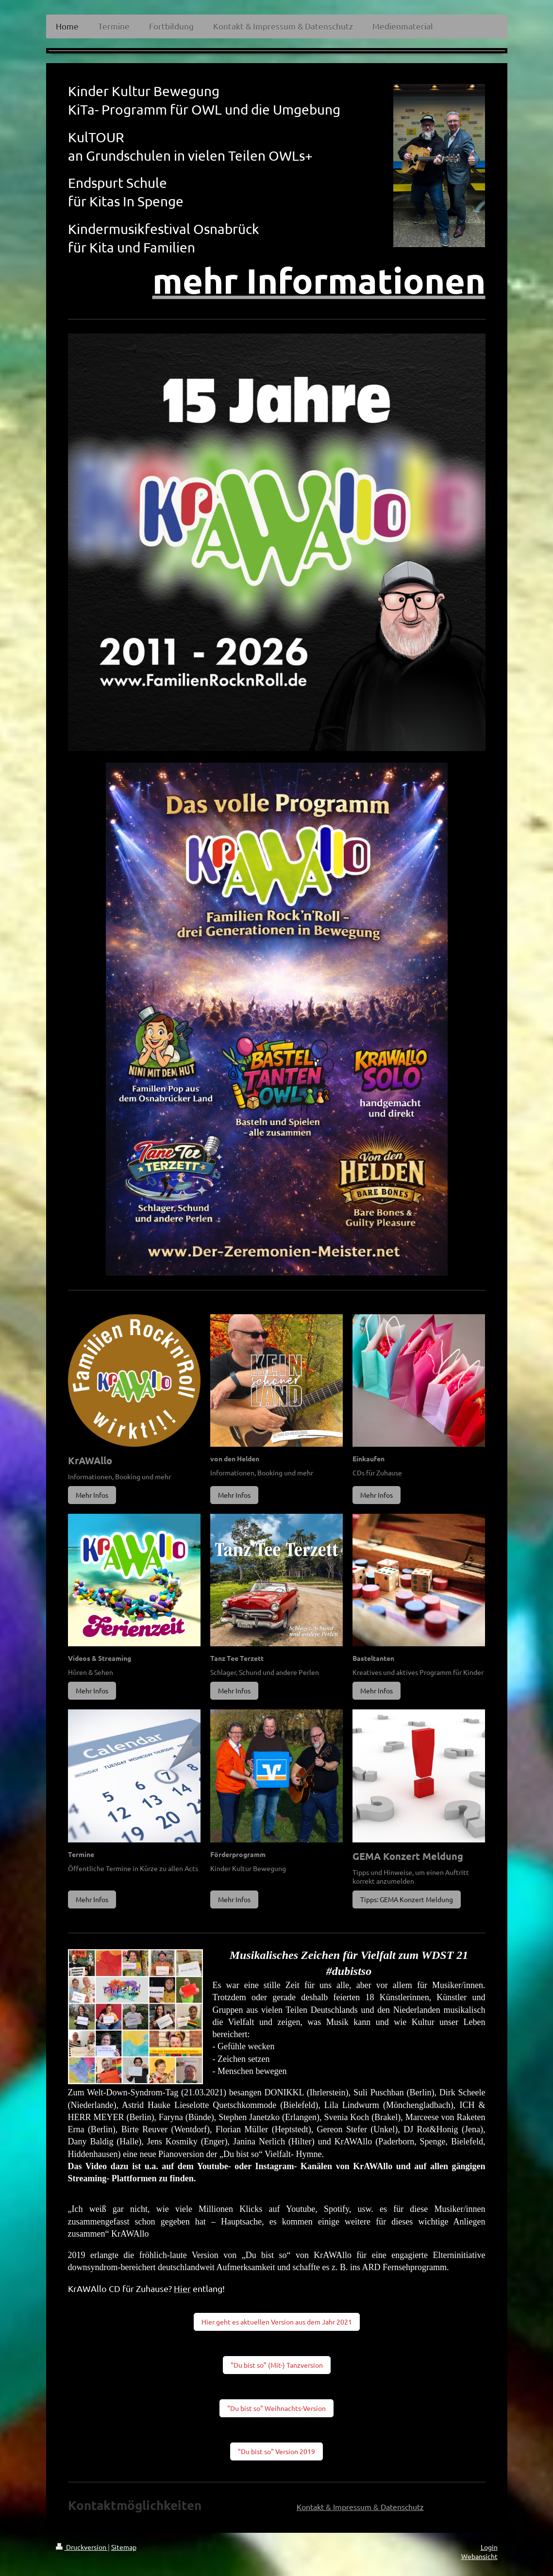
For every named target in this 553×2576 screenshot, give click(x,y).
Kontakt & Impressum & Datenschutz (360, 2506)
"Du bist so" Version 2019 (276, 2451)
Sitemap (123, 2547)
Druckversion (82, 2547)
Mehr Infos (92, 1494)
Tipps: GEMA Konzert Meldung (406, 1899)
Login (489, 2547)
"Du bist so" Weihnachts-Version (276, 2408)
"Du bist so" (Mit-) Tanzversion (277, 2364)
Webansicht (479, 2556)
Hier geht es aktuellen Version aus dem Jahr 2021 (276, 2321)
